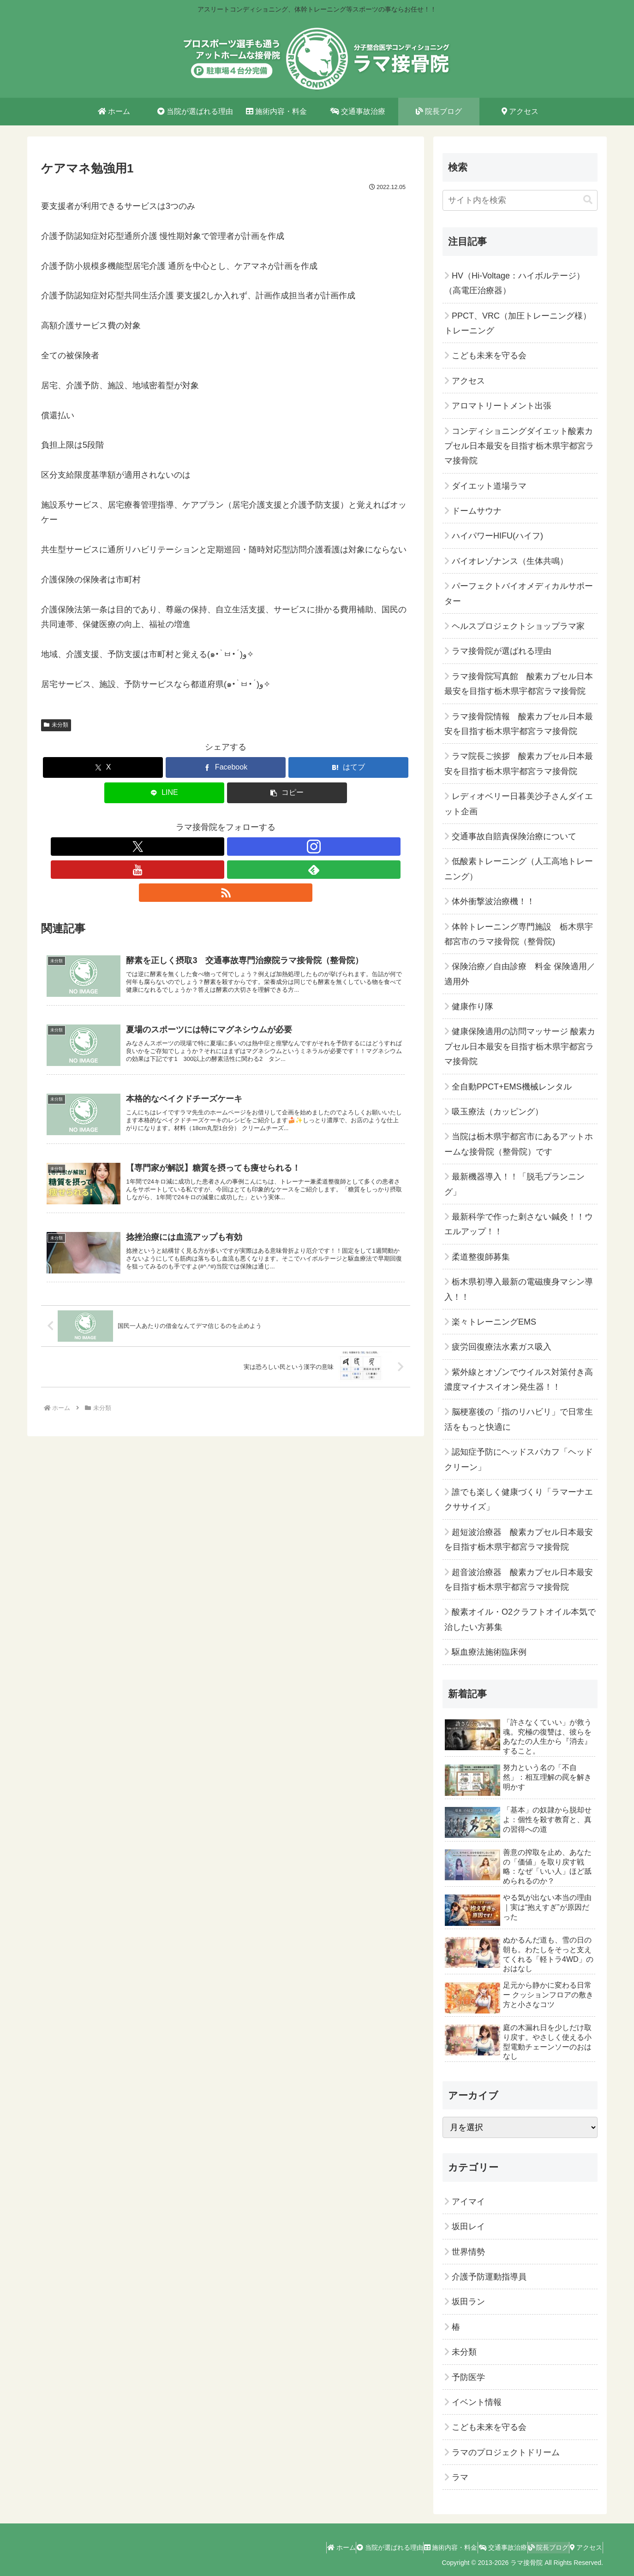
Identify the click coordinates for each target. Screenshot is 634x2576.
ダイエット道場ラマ (489, 486)
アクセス (468, 380)
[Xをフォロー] (183, 846)
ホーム (293, 2547)
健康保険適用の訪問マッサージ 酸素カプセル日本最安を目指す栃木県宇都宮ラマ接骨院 (519, 1046)
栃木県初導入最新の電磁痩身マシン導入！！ (518, 1289)
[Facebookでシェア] (226, 767)
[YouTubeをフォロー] (225, 846)
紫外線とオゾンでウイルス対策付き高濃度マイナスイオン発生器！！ (518, 1380)
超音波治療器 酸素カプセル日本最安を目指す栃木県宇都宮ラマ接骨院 (518, 1580)
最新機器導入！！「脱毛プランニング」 (514, 1184)
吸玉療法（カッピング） (497, 1111)
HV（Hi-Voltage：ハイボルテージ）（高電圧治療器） (514, 283)
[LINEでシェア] (164, 792)
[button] (287, 792)
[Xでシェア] (103, 767)
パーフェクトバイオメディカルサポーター (518, 593)
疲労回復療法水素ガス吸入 (501, 1346)
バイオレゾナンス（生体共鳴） (510, 561)
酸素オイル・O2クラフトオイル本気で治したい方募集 (520, 1619)
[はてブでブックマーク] (348, 767)
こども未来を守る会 (489, 355)
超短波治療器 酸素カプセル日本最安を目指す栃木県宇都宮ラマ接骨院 (518, 1540)
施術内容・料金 (420, 2547)
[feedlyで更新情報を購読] (247, 846)
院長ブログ (535, 2547)
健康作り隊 (472, 1006)
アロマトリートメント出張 (501, 405)
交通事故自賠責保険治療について (514, 836)
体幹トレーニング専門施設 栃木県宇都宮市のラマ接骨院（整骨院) (518, 934)
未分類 (56, 725)
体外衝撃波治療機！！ (493, 901)
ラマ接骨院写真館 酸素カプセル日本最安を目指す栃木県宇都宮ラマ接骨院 (518, 684)
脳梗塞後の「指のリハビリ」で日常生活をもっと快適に (518, 1419)
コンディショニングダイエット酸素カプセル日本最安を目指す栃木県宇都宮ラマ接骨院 (519, 446)
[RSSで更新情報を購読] (268, 846)
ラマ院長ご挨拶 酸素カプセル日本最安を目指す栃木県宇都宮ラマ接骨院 (518, 764)
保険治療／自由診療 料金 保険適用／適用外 (519, 974)
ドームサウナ (477, 510)
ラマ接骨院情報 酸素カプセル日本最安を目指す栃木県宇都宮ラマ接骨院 (518, 724)
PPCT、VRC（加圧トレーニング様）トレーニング (517, 323)
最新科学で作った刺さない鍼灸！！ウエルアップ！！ (518, 1224)
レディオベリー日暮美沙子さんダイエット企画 (518, 804)
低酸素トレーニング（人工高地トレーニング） (518, 869)
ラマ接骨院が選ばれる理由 (501, 651)
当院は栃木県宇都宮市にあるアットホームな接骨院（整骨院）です (518, 1144)
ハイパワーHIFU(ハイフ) (497, 535)
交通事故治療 (480, 2547)
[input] (520, 200)
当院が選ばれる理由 (350, 2547)
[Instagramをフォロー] (204, 846)
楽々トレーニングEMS (494, 1321)
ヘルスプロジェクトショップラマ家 (518, 626)
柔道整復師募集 (481, 1256)
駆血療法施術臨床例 (489, 1652)
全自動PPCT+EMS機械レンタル (512, 1086)
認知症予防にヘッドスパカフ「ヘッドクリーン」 (518, 1459)
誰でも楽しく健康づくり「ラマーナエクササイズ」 (518, 1499)
